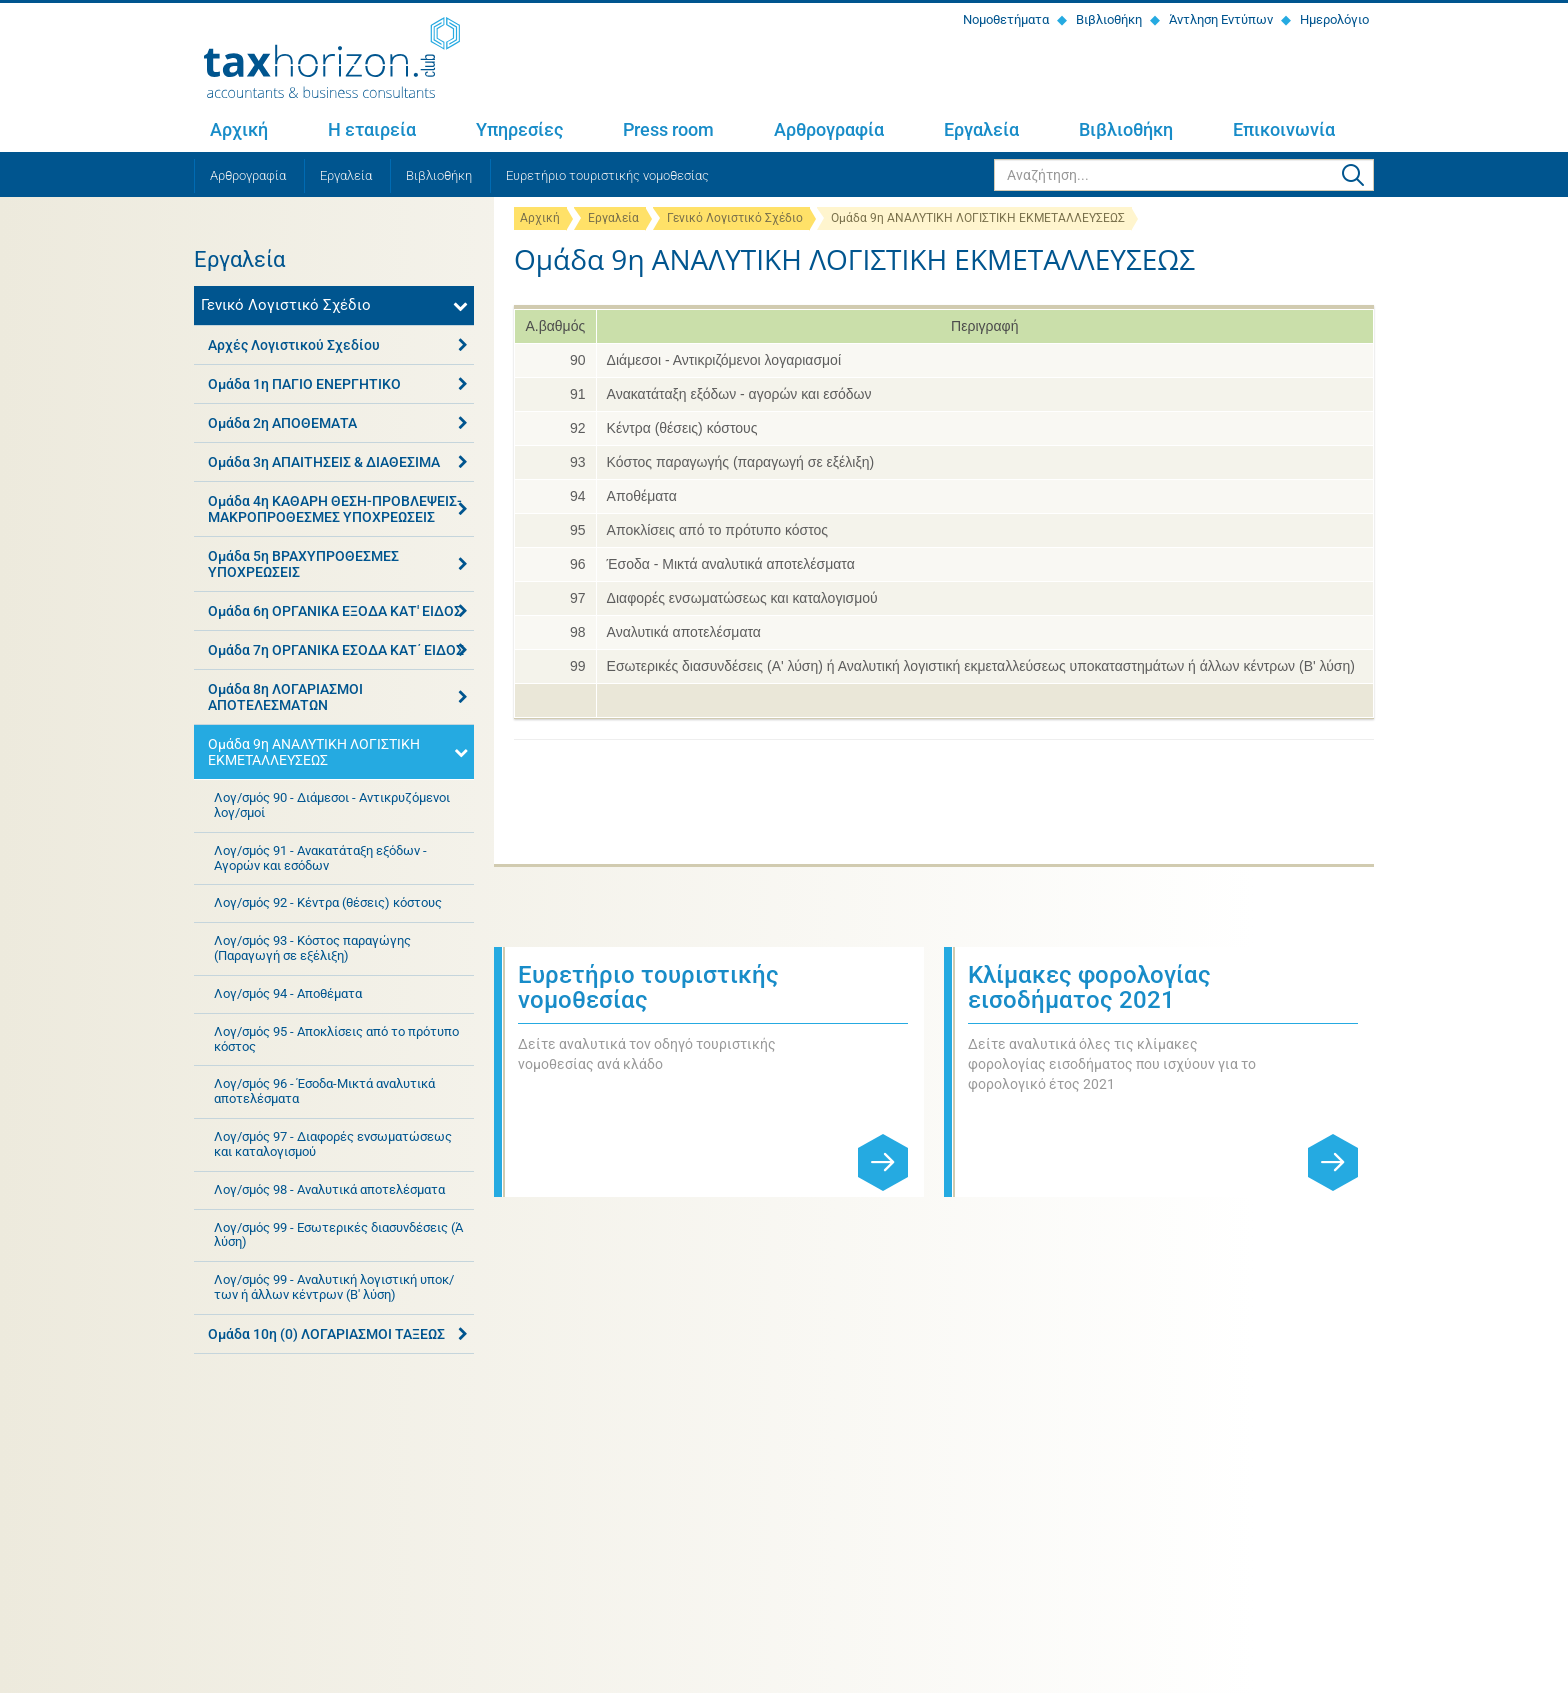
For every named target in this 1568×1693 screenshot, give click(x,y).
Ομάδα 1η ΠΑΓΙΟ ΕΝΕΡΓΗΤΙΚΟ (304, 384)
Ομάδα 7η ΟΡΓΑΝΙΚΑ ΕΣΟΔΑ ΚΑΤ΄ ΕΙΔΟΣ (336, 650)
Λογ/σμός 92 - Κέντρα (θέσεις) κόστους (328, 902)
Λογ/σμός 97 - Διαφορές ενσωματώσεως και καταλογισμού (333, 1144)
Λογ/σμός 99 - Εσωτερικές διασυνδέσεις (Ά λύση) (338, 1235)
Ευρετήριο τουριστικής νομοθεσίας (607, 175)
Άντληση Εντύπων (1219, 19)
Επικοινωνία (1284, 129)
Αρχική (239, 129)
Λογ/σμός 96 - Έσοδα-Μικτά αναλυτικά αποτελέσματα (324, 1091)
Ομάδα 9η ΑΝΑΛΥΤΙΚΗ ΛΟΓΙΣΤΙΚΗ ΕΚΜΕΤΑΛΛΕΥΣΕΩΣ (314, 752)
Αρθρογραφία (829, 129)
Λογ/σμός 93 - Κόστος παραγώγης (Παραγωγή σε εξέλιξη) (312, 948)
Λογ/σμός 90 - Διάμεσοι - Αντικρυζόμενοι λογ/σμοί (332, 805)
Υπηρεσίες (519, 129)
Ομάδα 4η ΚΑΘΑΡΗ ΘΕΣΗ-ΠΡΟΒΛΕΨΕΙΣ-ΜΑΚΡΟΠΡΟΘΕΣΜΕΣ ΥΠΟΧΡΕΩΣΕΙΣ (335, 509)
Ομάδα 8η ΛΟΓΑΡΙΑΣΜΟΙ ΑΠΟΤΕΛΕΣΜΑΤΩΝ (285, 697)
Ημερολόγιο (1333, 19)
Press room (668, 129)
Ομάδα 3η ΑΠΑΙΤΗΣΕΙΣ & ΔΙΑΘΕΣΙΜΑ (324, 462)
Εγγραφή (1333, 1437)
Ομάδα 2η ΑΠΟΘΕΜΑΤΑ (282, 423)
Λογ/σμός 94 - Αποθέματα (288, 993)
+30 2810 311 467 (359, 1449)
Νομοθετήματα (1004, 19)
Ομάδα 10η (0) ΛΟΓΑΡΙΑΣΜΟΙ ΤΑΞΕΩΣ (326, 1334)
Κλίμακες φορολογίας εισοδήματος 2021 (1089, 987)
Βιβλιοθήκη (1107, 19)
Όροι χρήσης (441, 1674)
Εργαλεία (981, 129)
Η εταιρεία (372, 129)
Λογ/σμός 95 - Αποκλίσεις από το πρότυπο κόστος (336, 1039)
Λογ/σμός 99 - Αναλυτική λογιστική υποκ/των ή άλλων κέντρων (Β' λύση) (334, 1287)
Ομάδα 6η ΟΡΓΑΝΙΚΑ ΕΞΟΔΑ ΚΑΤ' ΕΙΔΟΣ (335, 611)
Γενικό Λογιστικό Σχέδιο (735, 218)
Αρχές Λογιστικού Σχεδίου (294, 345)
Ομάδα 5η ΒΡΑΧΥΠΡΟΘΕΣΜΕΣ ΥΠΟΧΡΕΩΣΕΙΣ (303, 564)
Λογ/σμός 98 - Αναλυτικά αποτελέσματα (329, 1189)
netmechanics (1339, 1674)
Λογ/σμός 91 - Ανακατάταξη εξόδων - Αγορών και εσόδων (320, 858)
